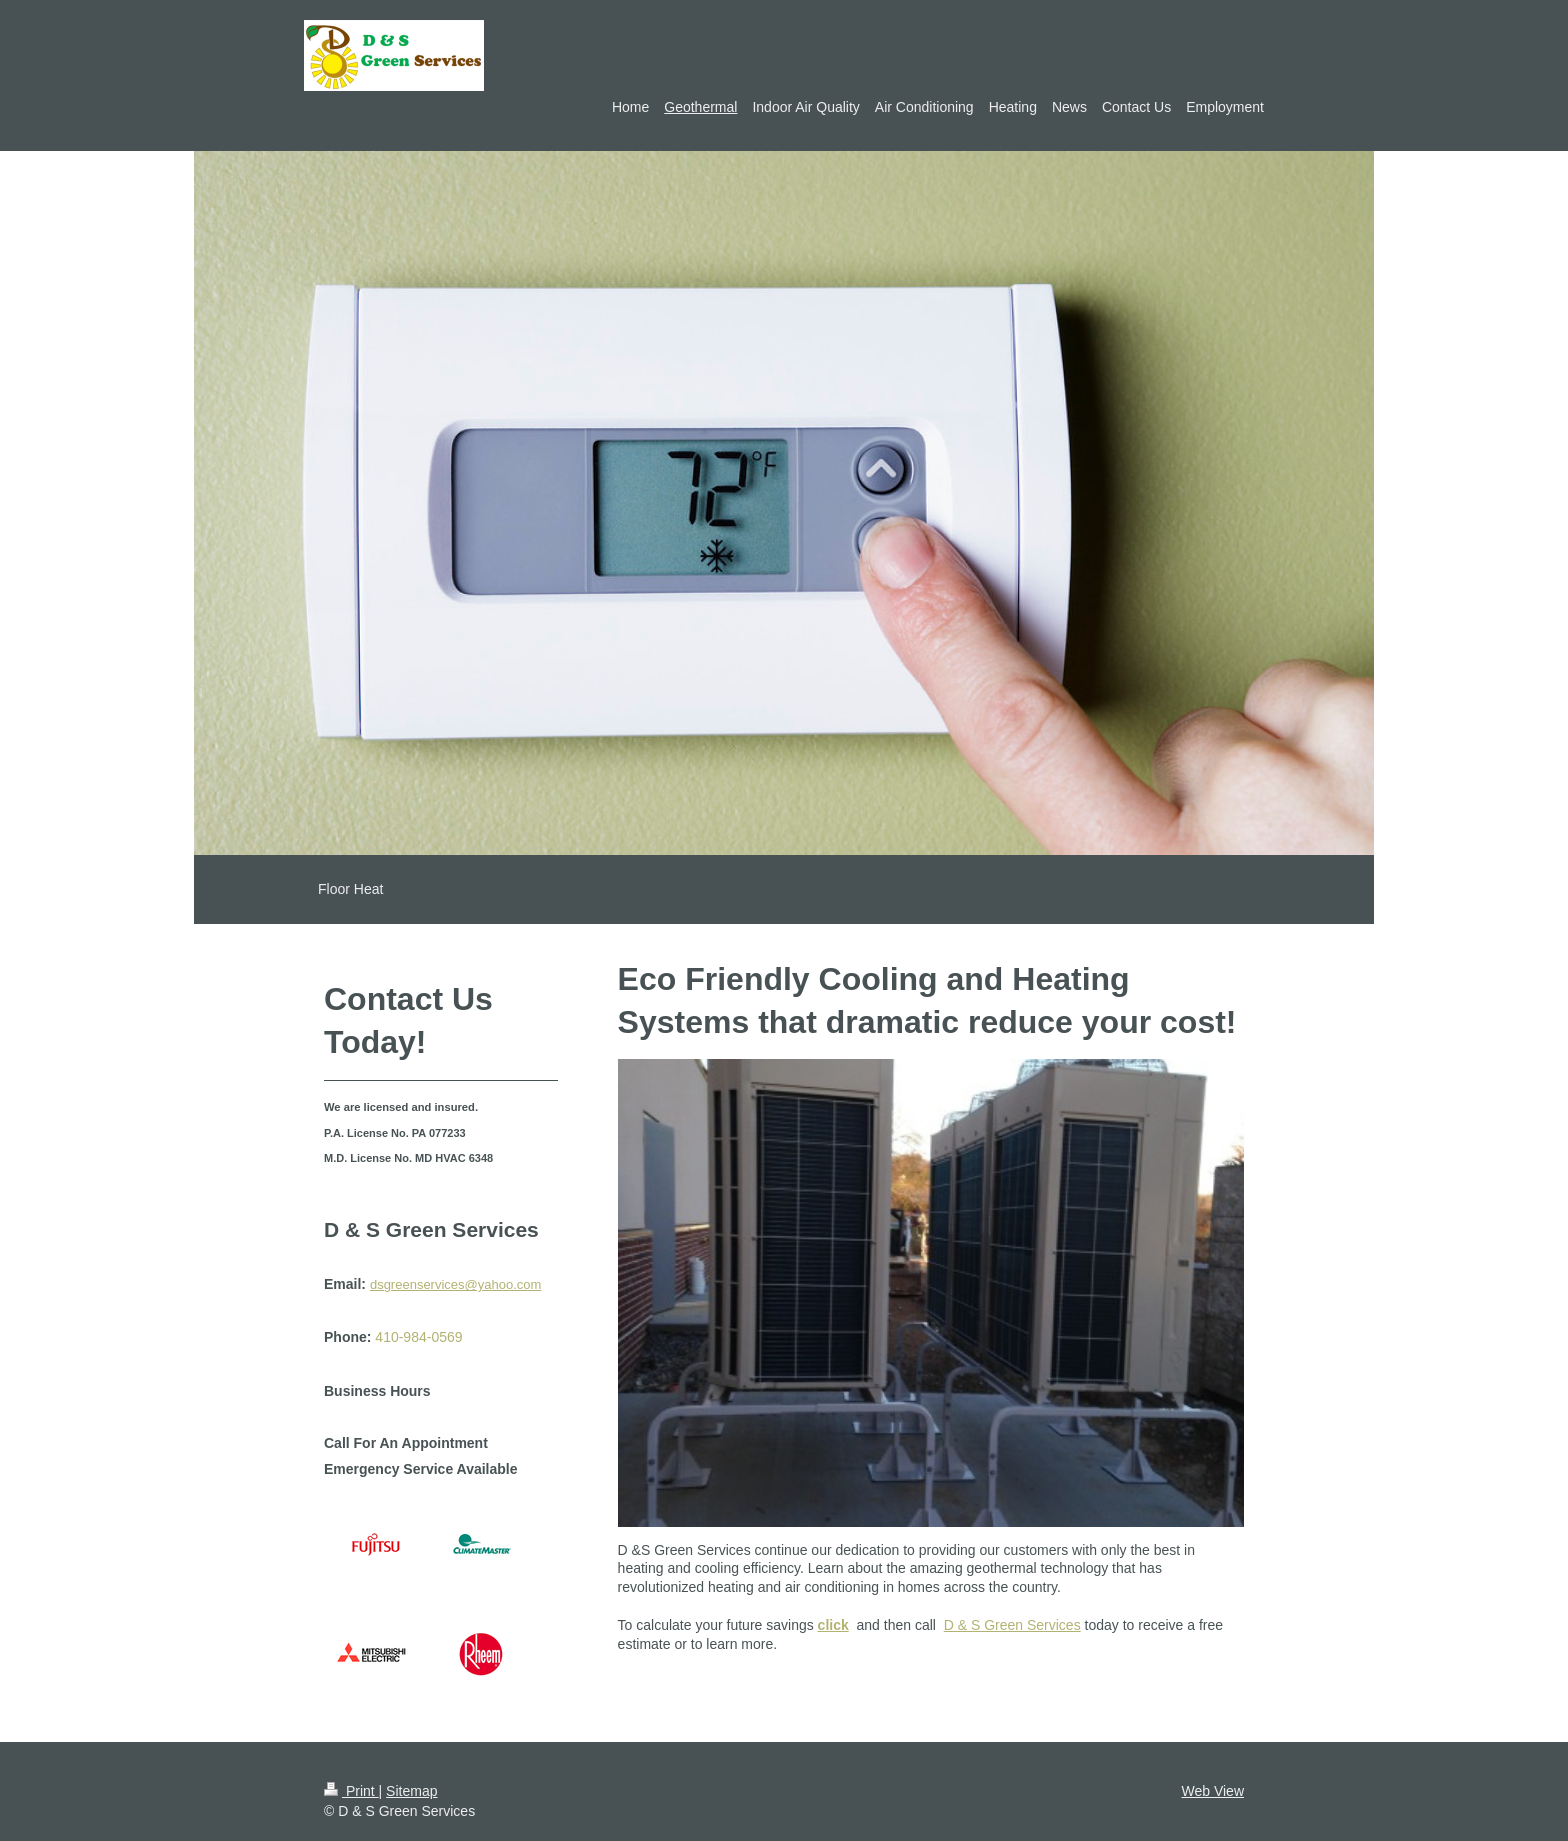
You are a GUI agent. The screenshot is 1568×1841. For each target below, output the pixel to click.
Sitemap (411, 1791)
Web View (1212, 1791)
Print (351, 1791)
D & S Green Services (1012, 1625)
